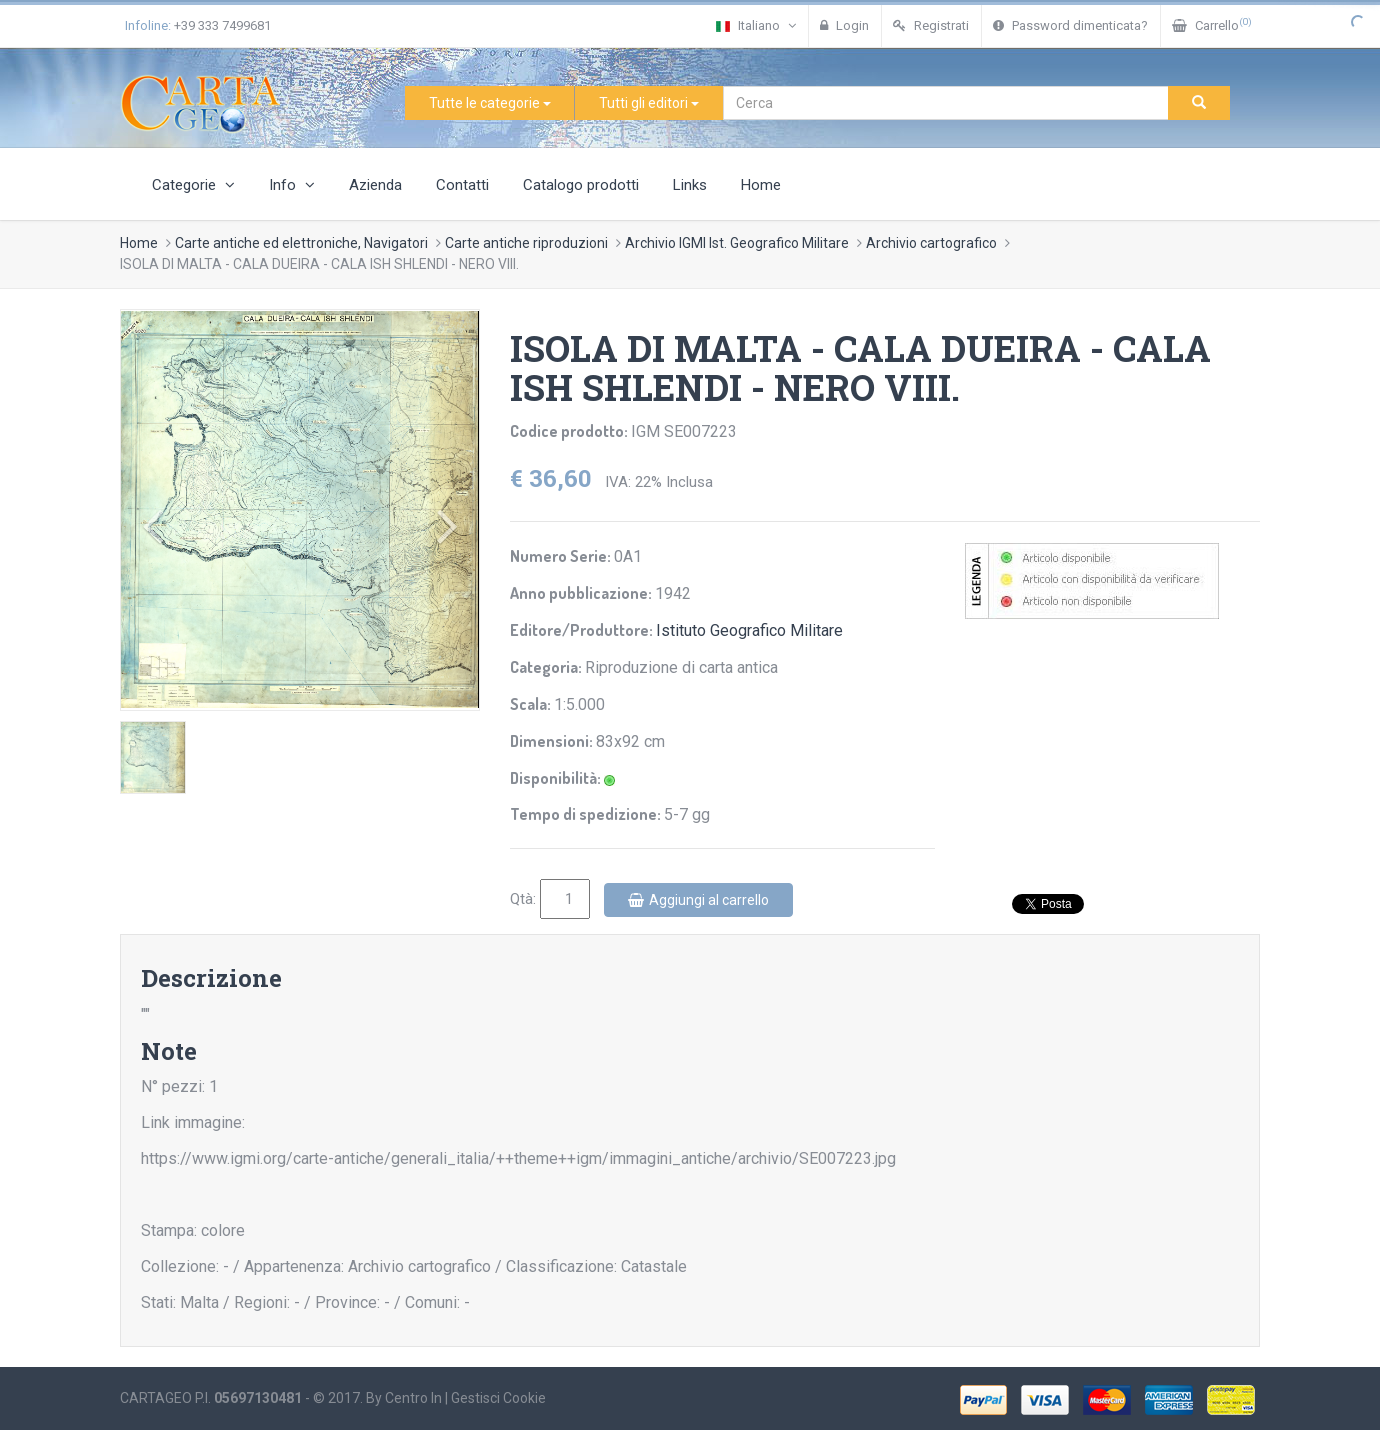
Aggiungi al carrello (698, 900)
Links (690, 185)
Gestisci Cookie (498, 1398)
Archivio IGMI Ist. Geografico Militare (737, 243)
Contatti (462, 185)
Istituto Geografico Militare (749, 630)
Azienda (375, 185)
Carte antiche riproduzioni (526, 243)
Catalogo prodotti (581, 185)
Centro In (413, 1398)
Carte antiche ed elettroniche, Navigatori (301, 243)
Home (761, 185)
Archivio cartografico (931, 243)
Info (292, 185)
